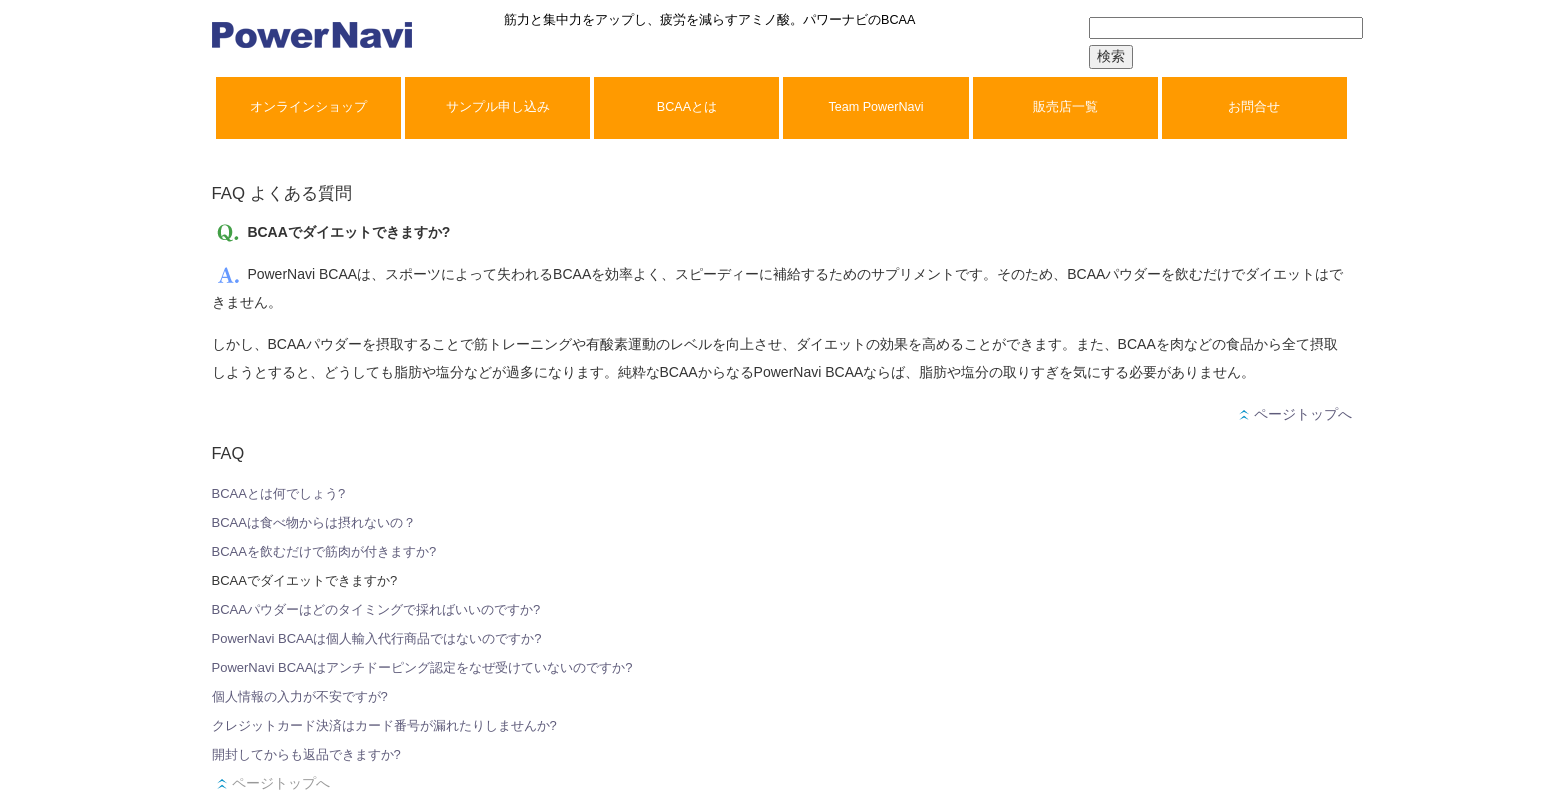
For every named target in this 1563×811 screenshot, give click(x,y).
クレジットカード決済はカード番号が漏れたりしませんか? (384, 725)
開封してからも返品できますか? (306, 754)
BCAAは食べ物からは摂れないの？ (314, 522)
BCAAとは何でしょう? (279, 493)
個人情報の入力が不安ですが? (300, 696)
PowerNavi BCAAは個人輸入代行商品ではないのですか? (377, 638)
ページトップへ (1295, 414)
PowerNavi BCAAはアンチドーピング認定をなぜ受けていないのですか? (422, 667)
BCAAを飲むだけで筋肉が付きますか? (324, 551)
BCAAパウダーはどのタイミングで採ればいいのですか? (376, 609)
